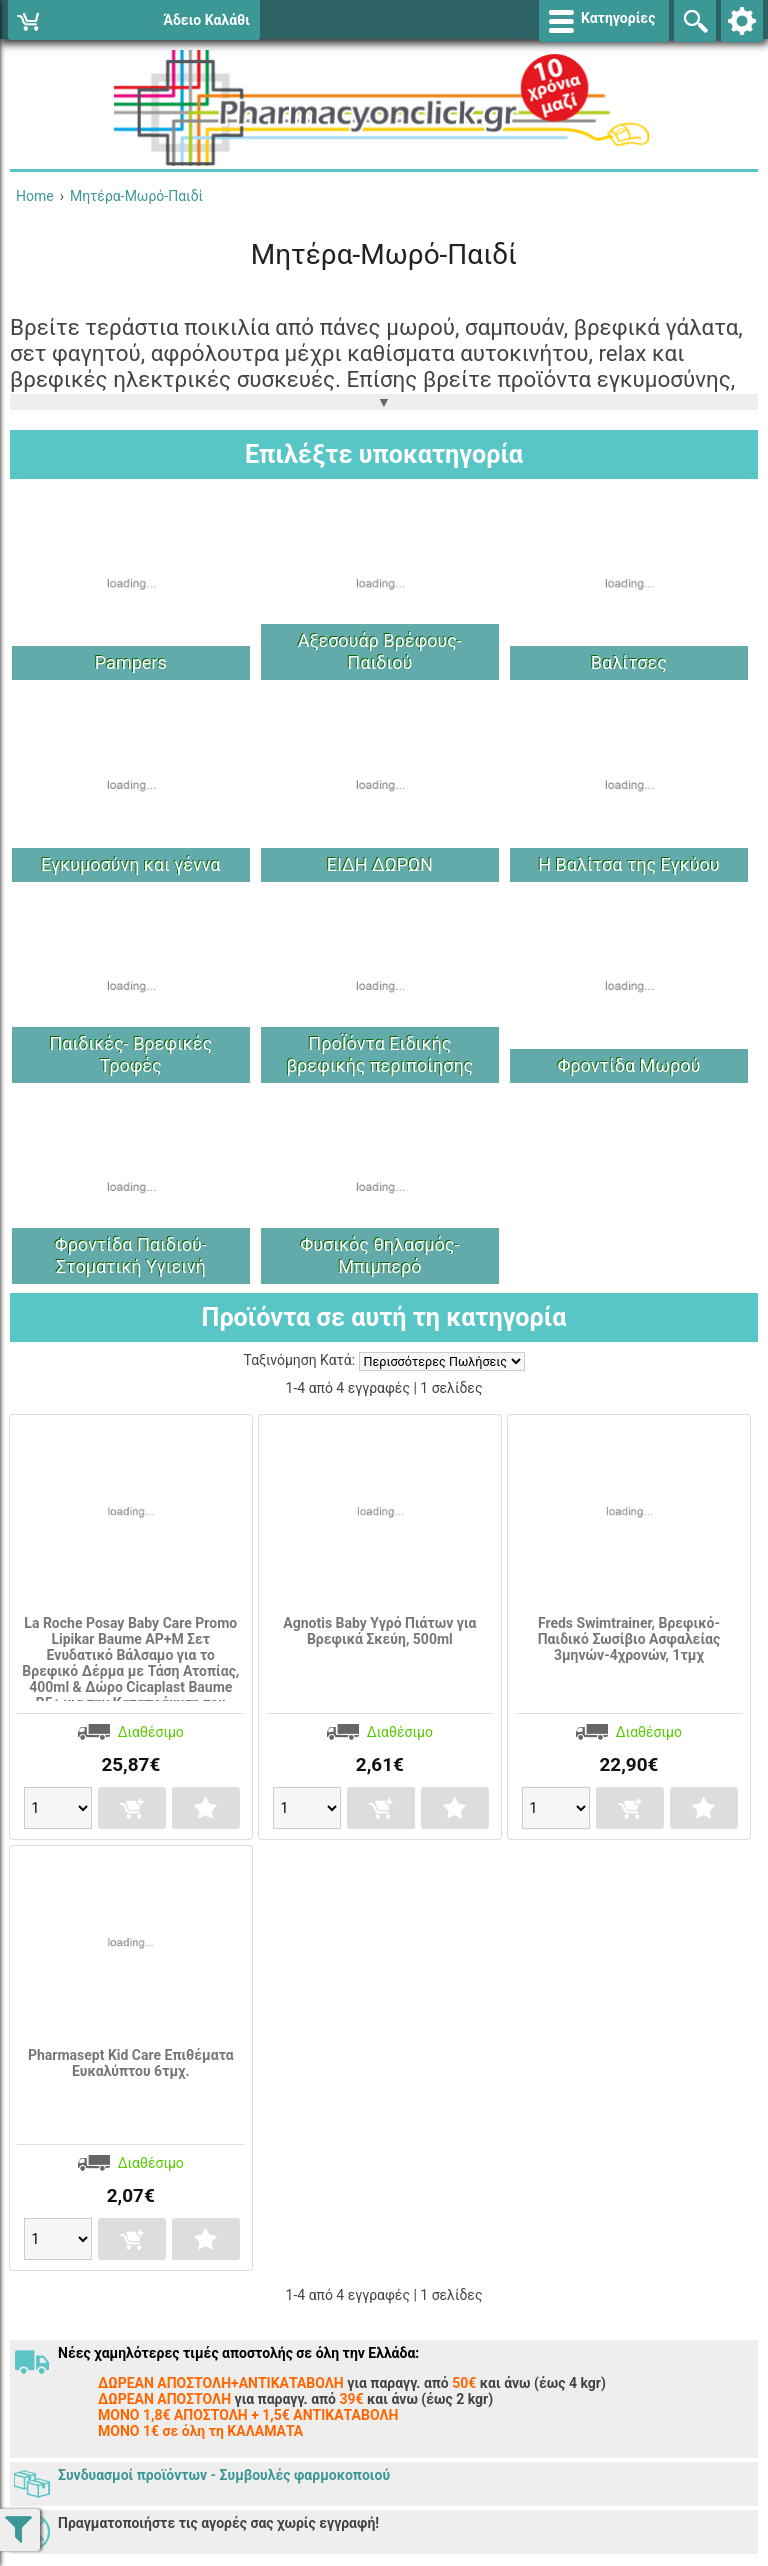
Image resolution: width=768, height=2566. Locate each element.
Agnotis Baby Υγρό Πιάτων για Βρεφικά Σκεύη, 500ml (379, 1631)
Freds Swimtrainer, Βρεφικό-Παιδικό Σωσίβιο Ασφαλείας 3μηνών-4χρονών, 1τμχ (629, 1639)
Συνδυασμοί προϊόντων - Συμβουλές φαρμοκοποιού (224, 2475)
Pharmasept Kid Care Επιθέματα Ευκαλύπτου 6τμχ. (131, 2063)
